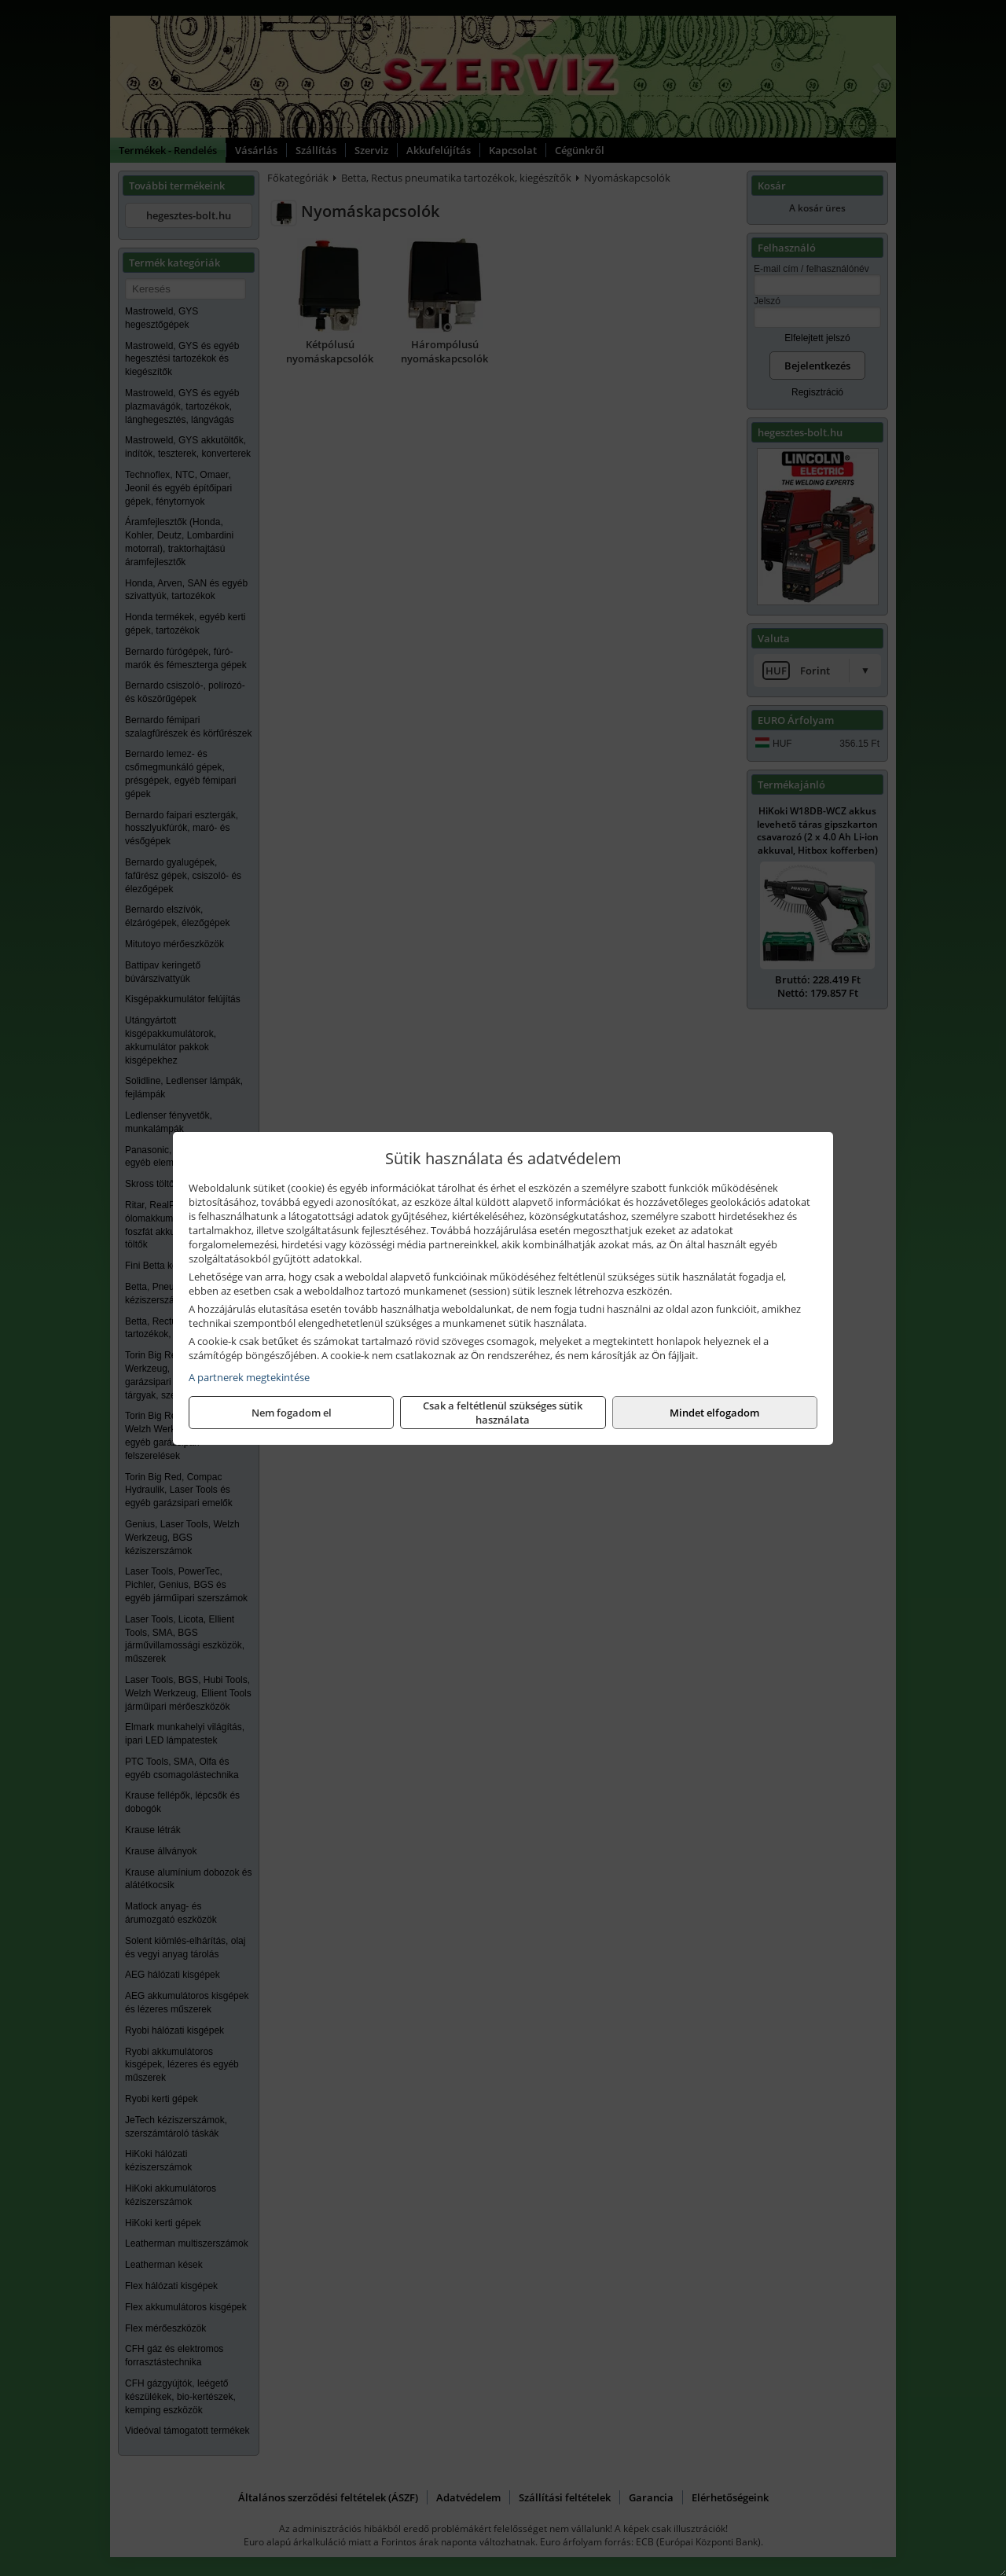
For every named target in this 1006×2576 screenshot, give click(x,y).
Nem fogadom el (292, 1413)
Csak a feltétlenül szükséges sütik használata (502, 1412)
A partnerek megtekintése (249, 1377)
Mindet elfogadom (714, 1413)
